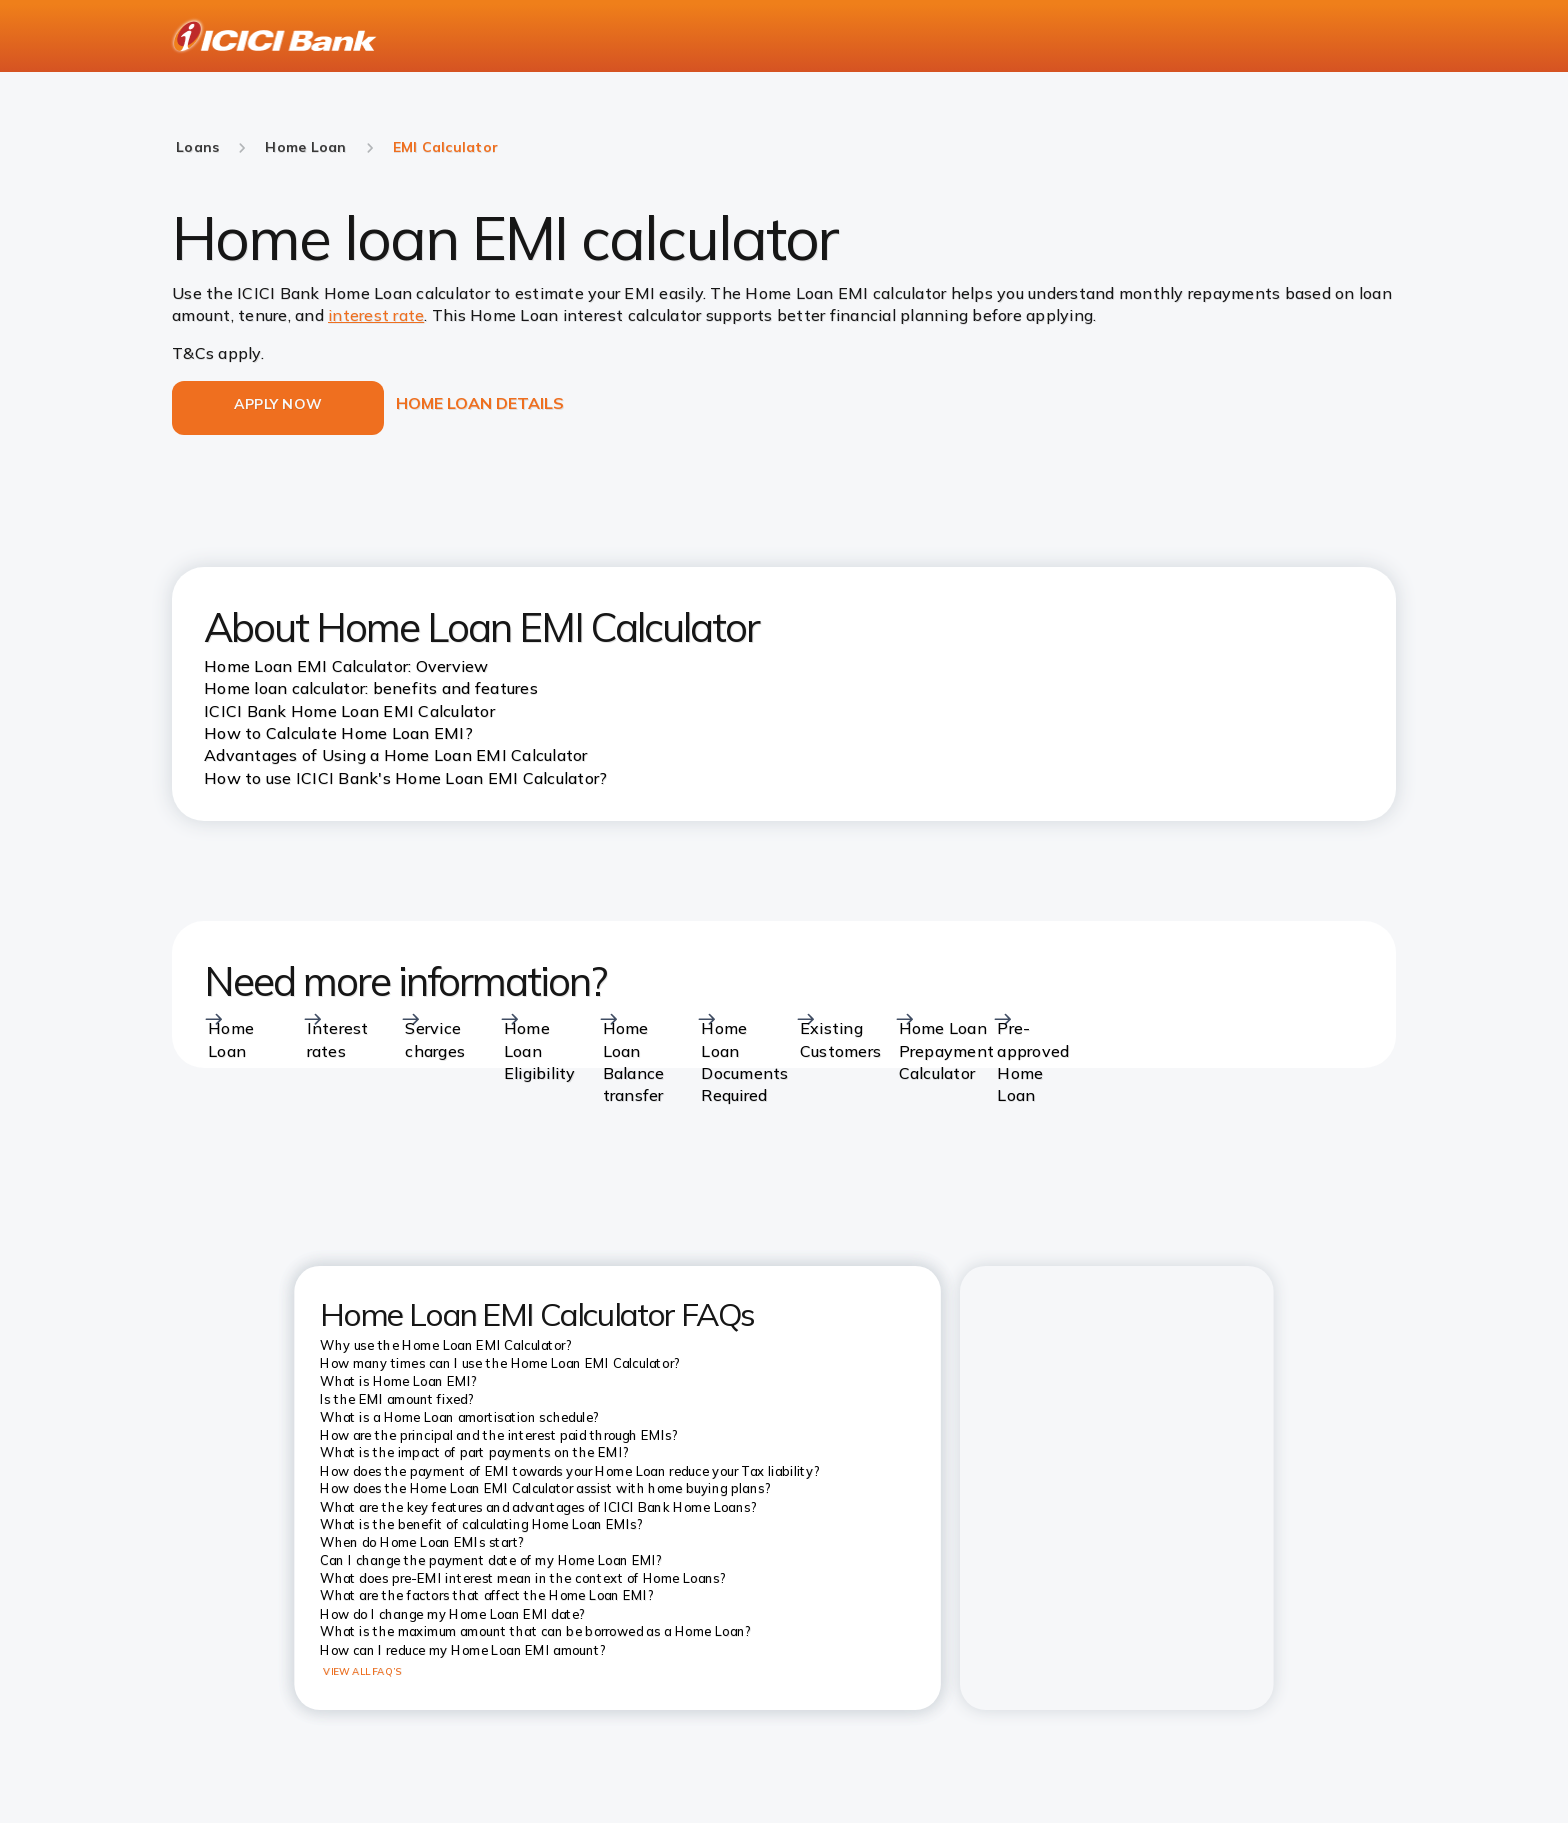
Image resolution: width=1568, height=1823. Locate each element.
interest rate (376, 315)
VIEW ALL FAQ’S (362, 1671)
